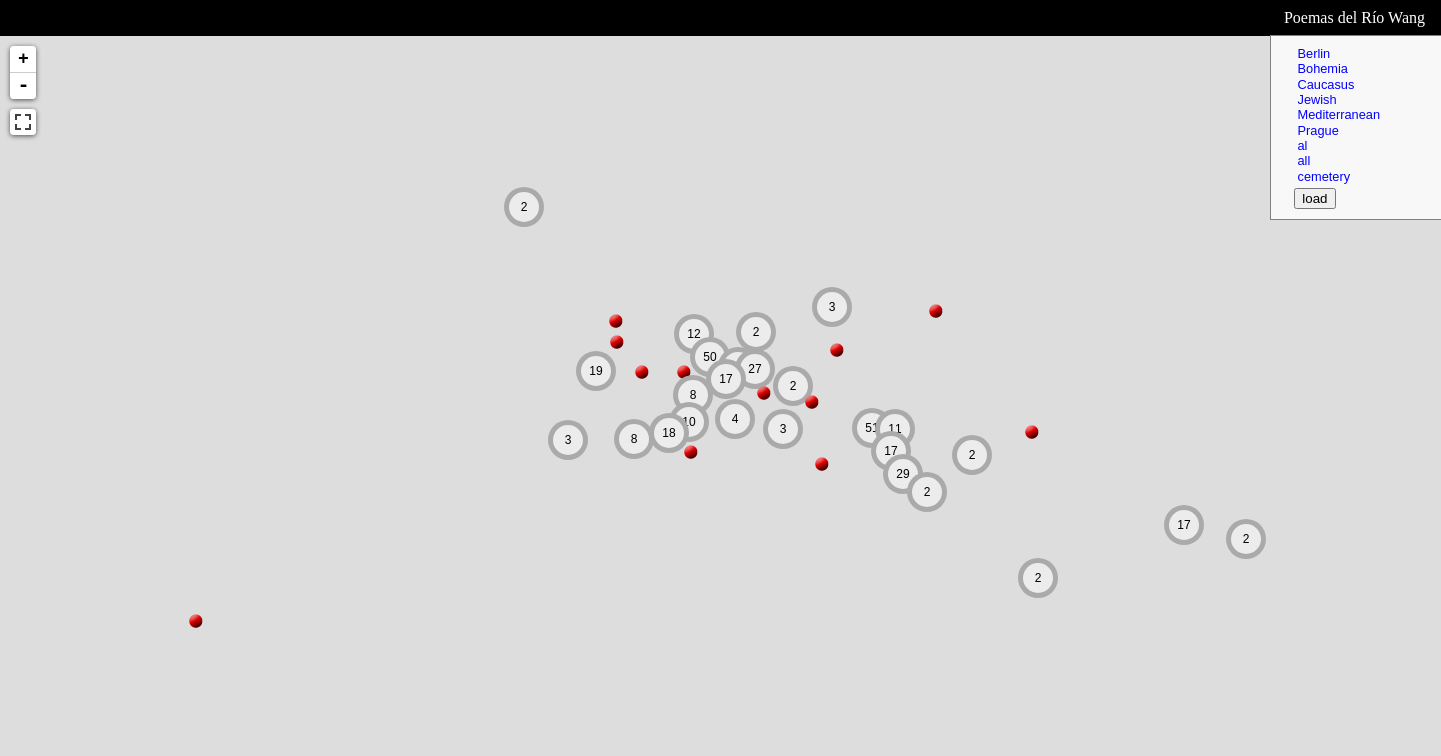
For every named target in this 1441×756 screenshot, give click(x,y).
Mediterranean (1338, 114)
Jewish (1316, 99)
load (1314, 198)
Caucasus (1325, 84)
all (1303, 160)
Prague (1317, 130)
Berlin (1313, 53)
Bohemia (1322, 68)
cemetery (1323, 176)
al (1302, 145)
